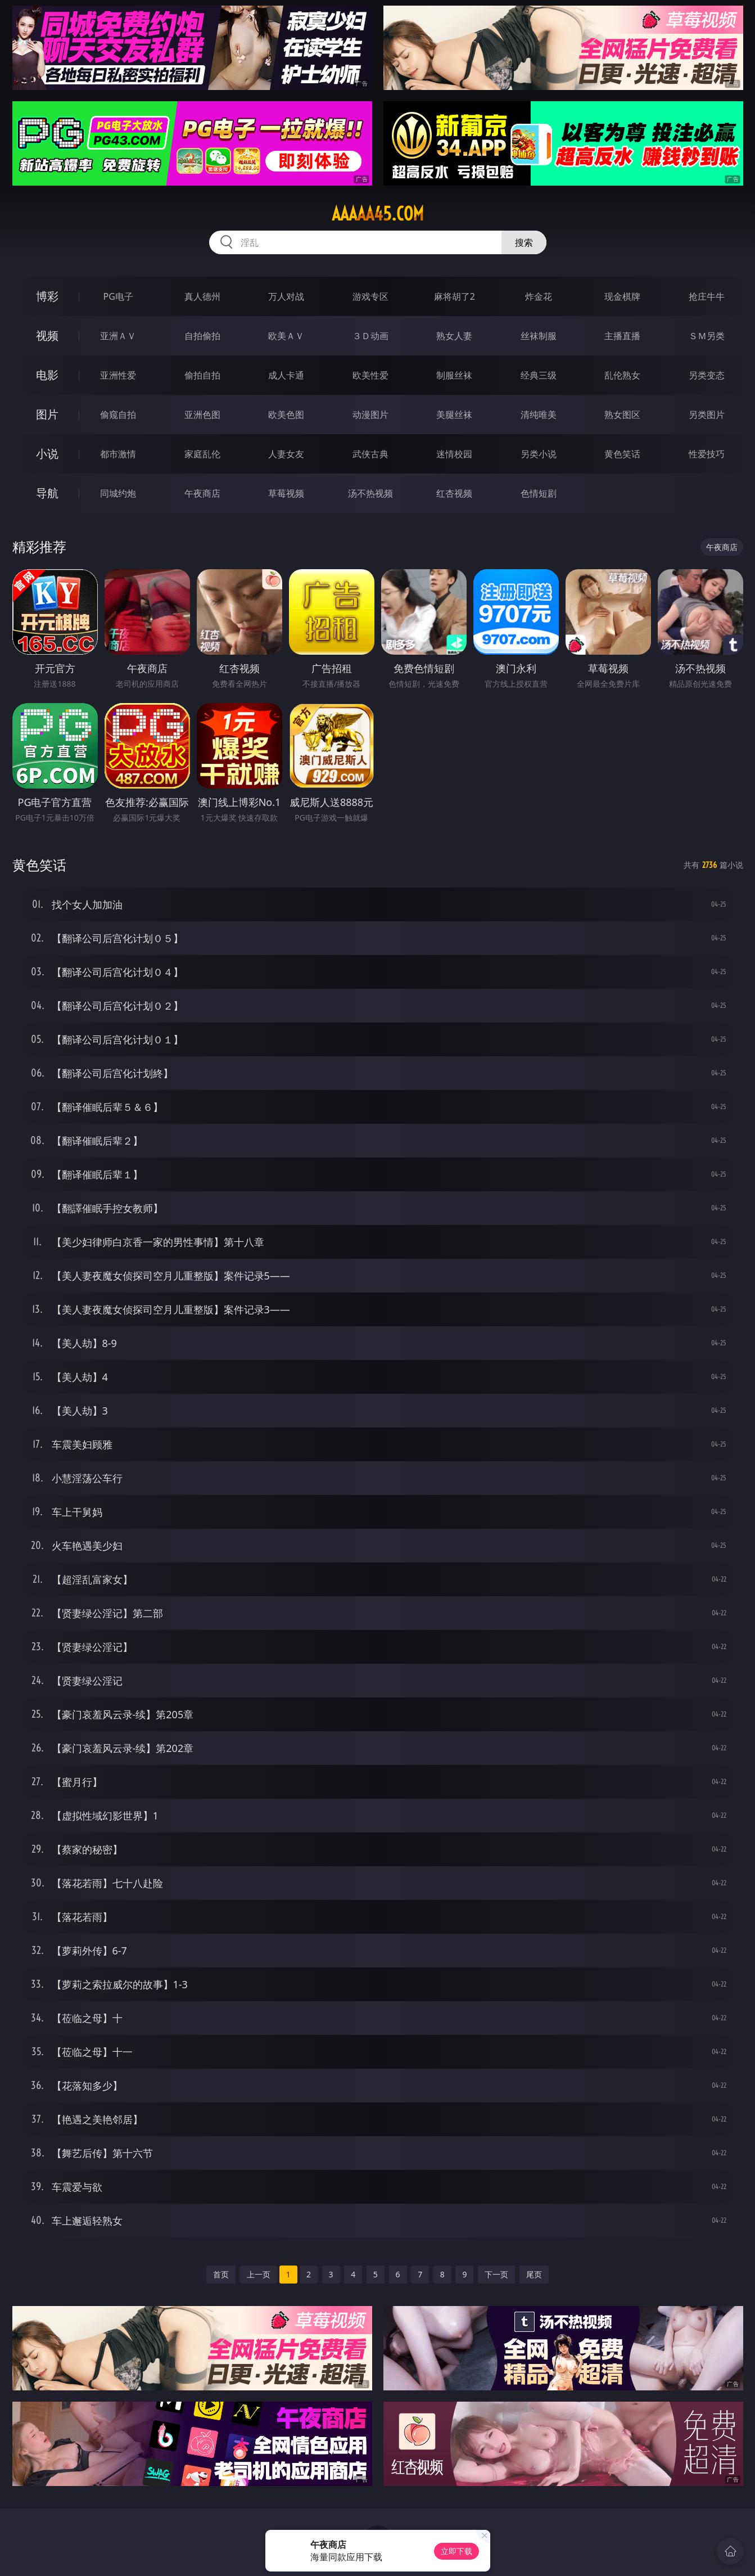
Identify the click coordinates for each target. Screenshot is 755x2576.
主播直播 (622, 336)
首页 (221, 2274)
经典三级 (539, 375)
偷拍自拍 (202, 375)
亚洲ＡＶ (118, 336)
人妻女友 (286, 454)
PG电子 (118, 296)
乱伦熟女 (622, 375)
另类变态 (707, 375)
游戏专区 (370, 296)
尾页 (534, 2274)
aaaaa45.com (378, 213)
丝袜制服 (539, 336)
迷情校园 (454, 454)
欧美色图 (286, 414)
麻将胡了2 (454, 296)
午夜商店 (202, 493)
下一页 (496, 2274)
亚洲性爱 (118, 375)
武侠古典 (370, 454)
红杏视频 (454, 493)
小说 (47, 453)
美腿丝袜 (454, 414)
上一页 (258, 2274)
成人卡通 (286, 375)
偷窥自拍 (118, 414)
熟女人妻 (454, 336)
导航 (47, 493)
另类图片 (707, 414)
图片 (47, 414)
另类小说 (539, 454)
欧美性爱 (370, 375)
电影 (47, 374)
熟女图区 (622, 414)
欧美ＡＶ (286, 336)
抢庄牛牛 (707, 296)
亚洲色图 (202, 414)
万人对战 (286, 296)
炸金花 (538, 296)
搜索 (524, 242)
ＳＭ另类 (707, 336)
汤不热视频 (370, 493)
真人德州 (202, 296)
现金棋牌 (622, 296)
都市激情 (118, 454)
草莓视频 (286, 493)
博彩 (47, 296)
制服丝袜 (454, 375)
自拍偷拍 (202, 336)
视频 (47, 335)
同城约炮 (118, 493)
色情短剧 (539, 493)
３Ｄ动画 (370, 336)
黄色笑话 (622, 454)
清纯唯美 (539, 414)
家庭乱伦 (202, 454)
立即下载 (456, 2551)
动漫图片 (370, 414)
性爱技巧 (707, 454)
